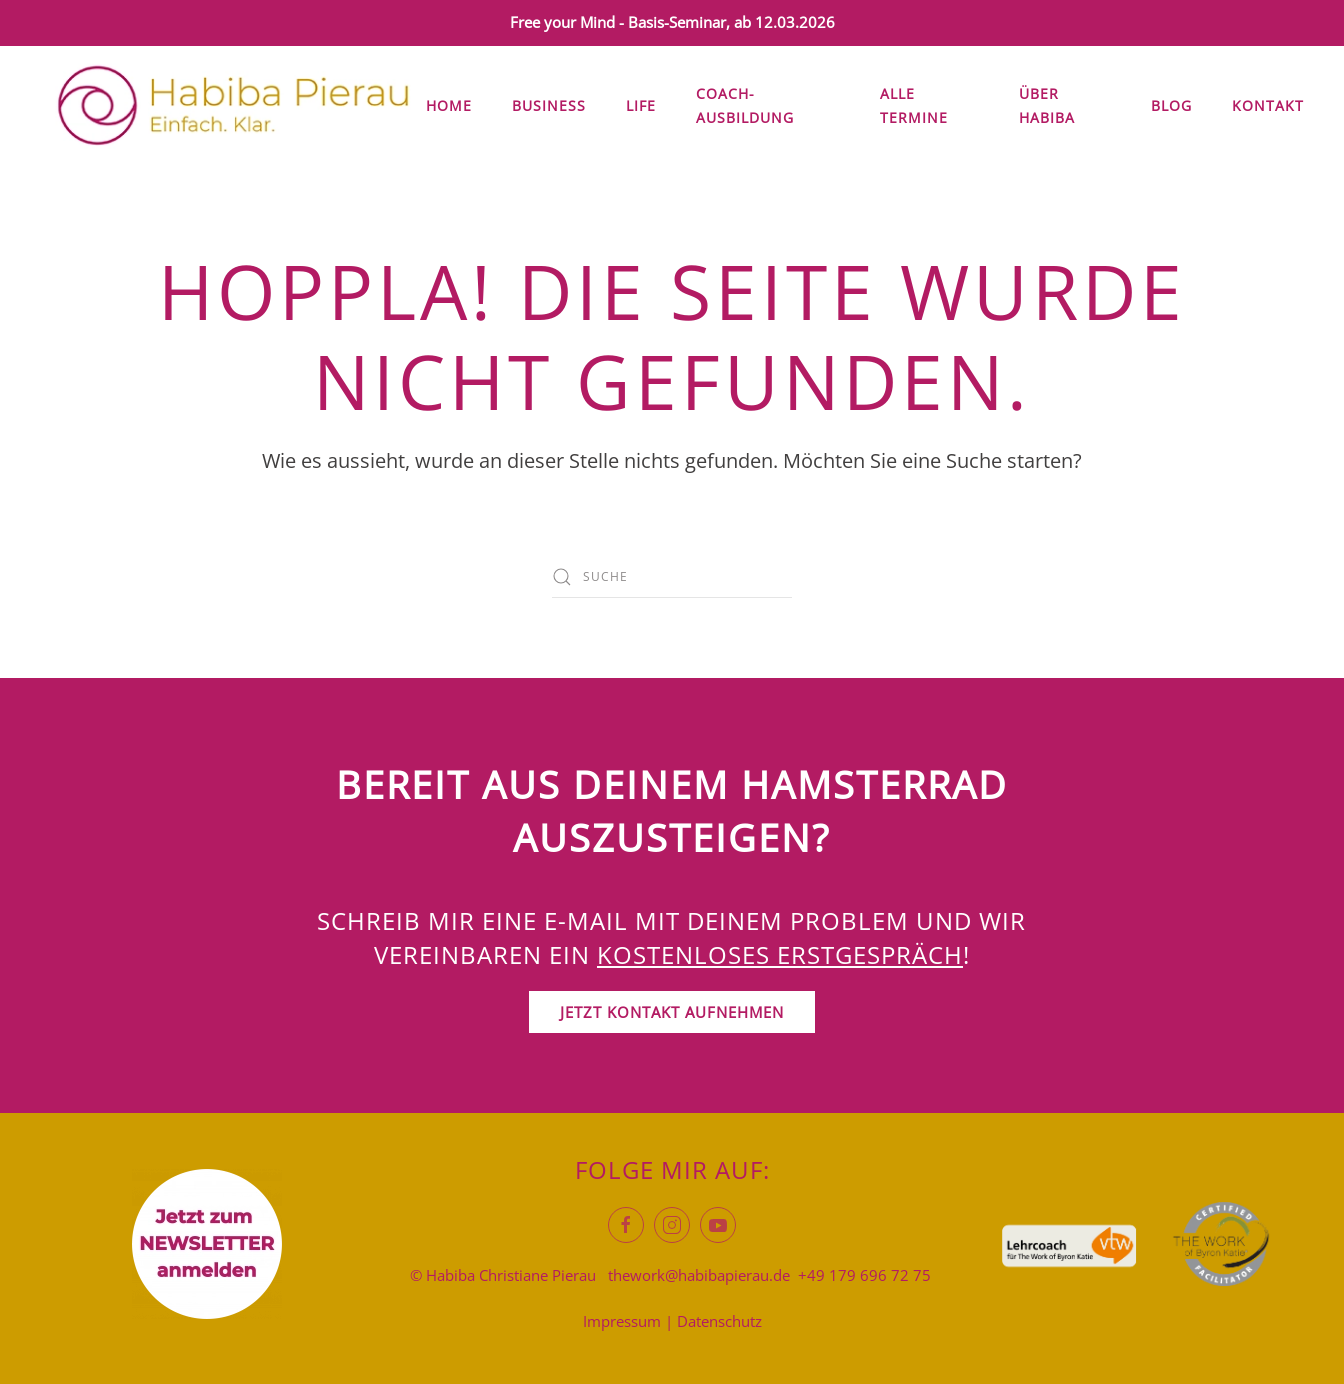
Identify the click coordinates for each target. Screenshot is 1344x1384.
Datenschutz (719, 1321)
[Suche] (672, 577)
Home (449, 105)
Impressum (622, 1321)
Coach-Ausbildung (745, 105)
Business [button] (549, 105)
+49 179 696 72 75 (864, 1275)
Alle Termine (914, 105)
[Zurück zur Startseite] (233, 106)
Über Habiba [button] (1047, 105)
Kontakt (1268, 105)
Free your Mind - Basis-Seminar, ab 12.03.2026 (672, 22)
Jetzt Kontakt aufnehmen (672, 1012)
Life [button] (641, 105)
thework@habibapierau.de (699, 1275)
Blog (1171, 105)
